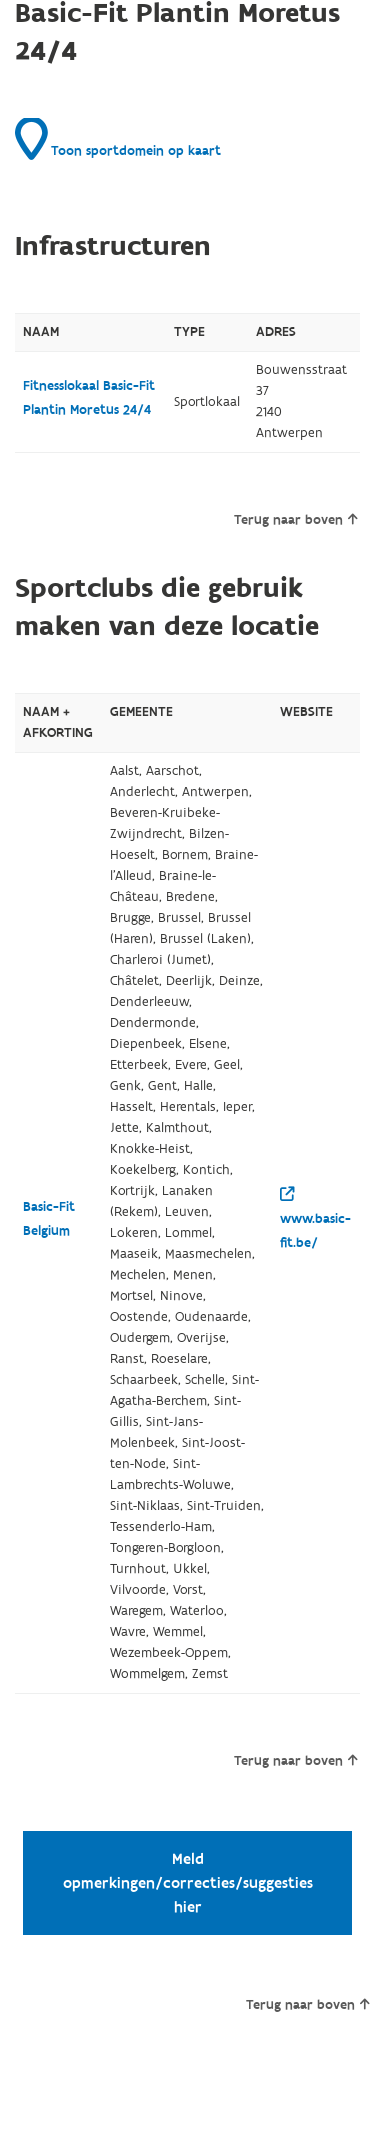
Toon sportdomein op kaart (118, 139)
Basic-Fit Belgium (49, 1219)
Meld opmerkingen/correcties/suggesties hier (188, 1883)
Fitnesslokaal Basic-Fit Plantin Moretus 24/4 (89, 398)
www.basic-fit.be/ (315, 1219)
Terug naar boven (295, 520)
